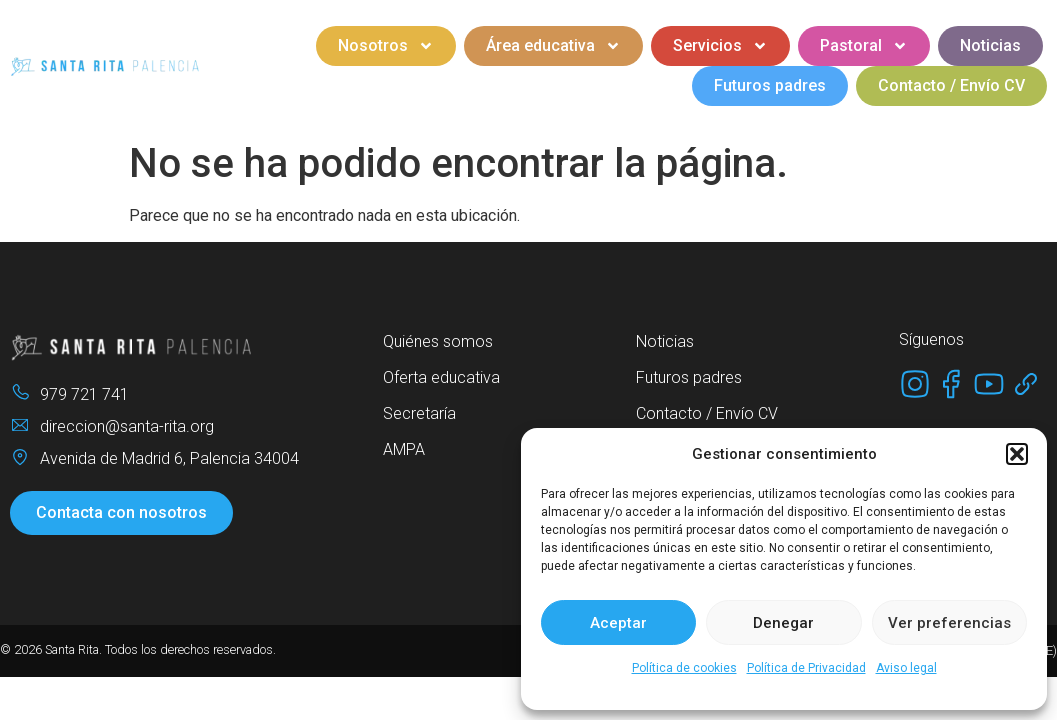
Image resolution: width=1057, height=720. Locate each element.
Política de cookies (684, 668)
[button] (1017, 454)
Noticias (990, 45)
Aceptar (618, 623)
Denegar (783, 623)
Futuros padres (770, 85)
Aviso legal (906, 668)
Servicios (720, 46)
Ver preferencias (949, 623)
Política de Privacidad (806, 668)
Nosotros (386, 46)
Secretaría (419, 413)
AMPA (404, 449)
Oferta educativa (441, 377)
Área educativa (553, 46)
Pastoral (864, 46)
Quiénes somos (438, 341)
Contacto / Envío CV (951, 85)
